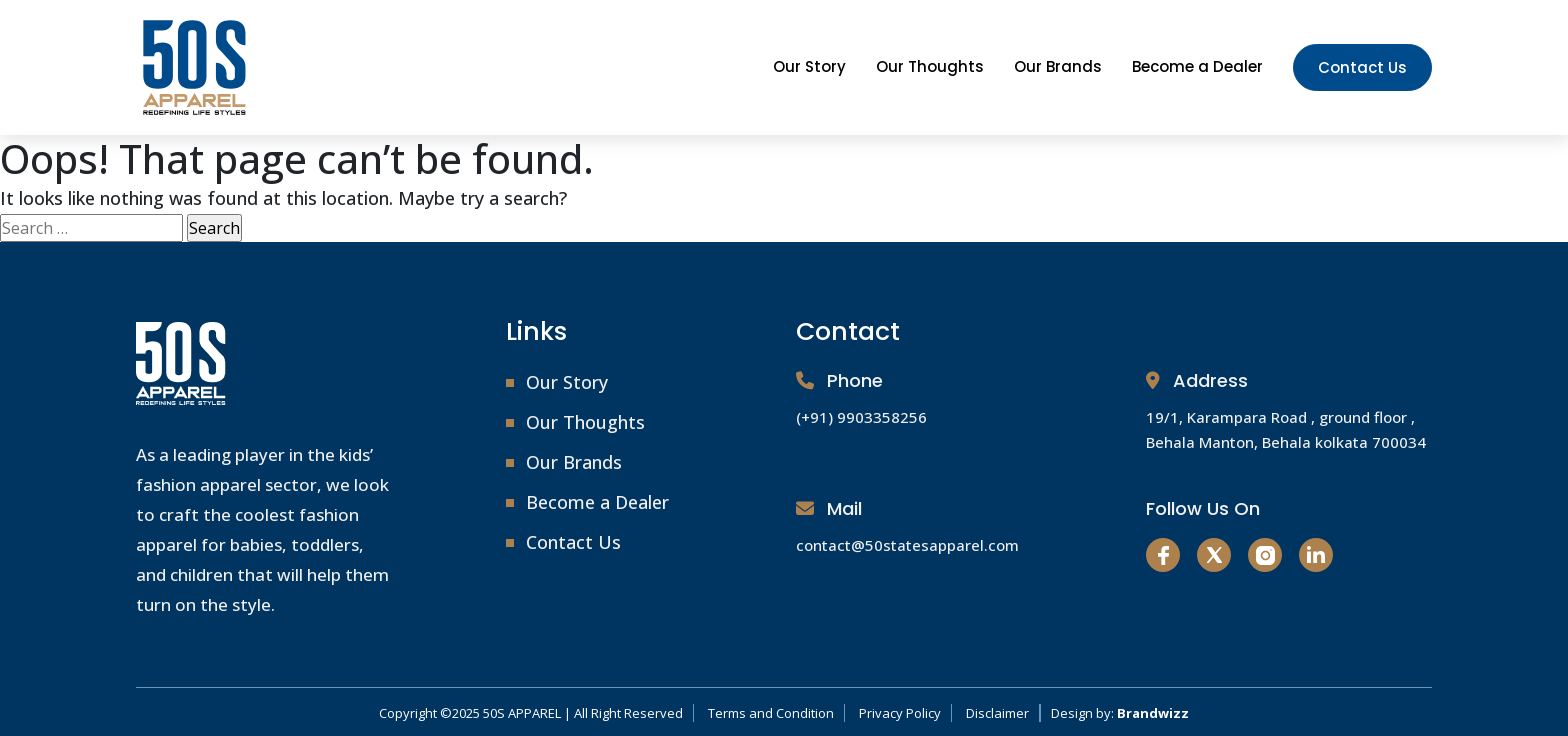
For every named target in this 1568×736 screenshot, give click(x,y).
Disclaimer (997, 713)
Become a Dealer (1197, 66)
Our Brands (1058, 66)
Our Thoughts (930, 66)
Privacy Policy (900, 713)
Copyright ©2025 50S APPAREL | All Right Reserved (531, 713)
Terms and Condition (771, 713)
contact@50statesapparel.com (907, 545)
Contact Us (1362, 67)
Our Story (809, 66)
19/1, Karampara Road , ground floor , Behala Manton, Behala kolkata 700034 (1286, 429)
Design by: (1120, 713)
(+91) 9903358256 (861, 417)
